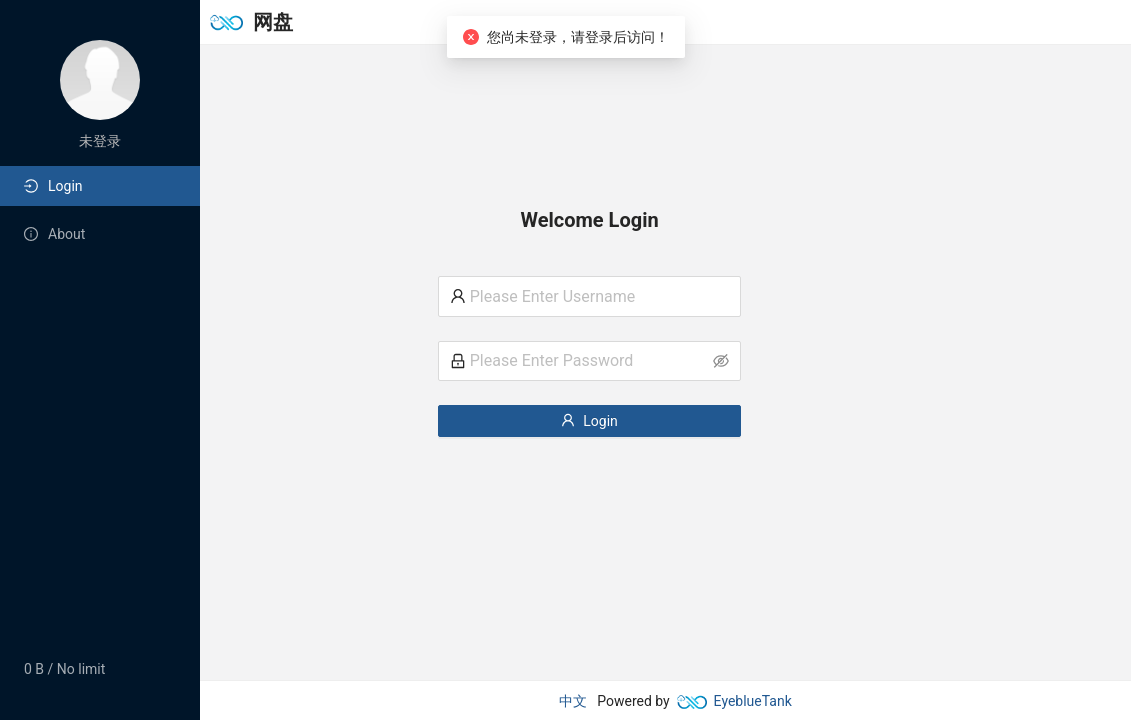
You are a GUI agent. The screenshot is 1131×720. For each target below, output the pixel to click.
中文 (573, 701)
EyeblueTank (734, 701)
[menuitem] (100, 186)
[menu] (100, 210)
